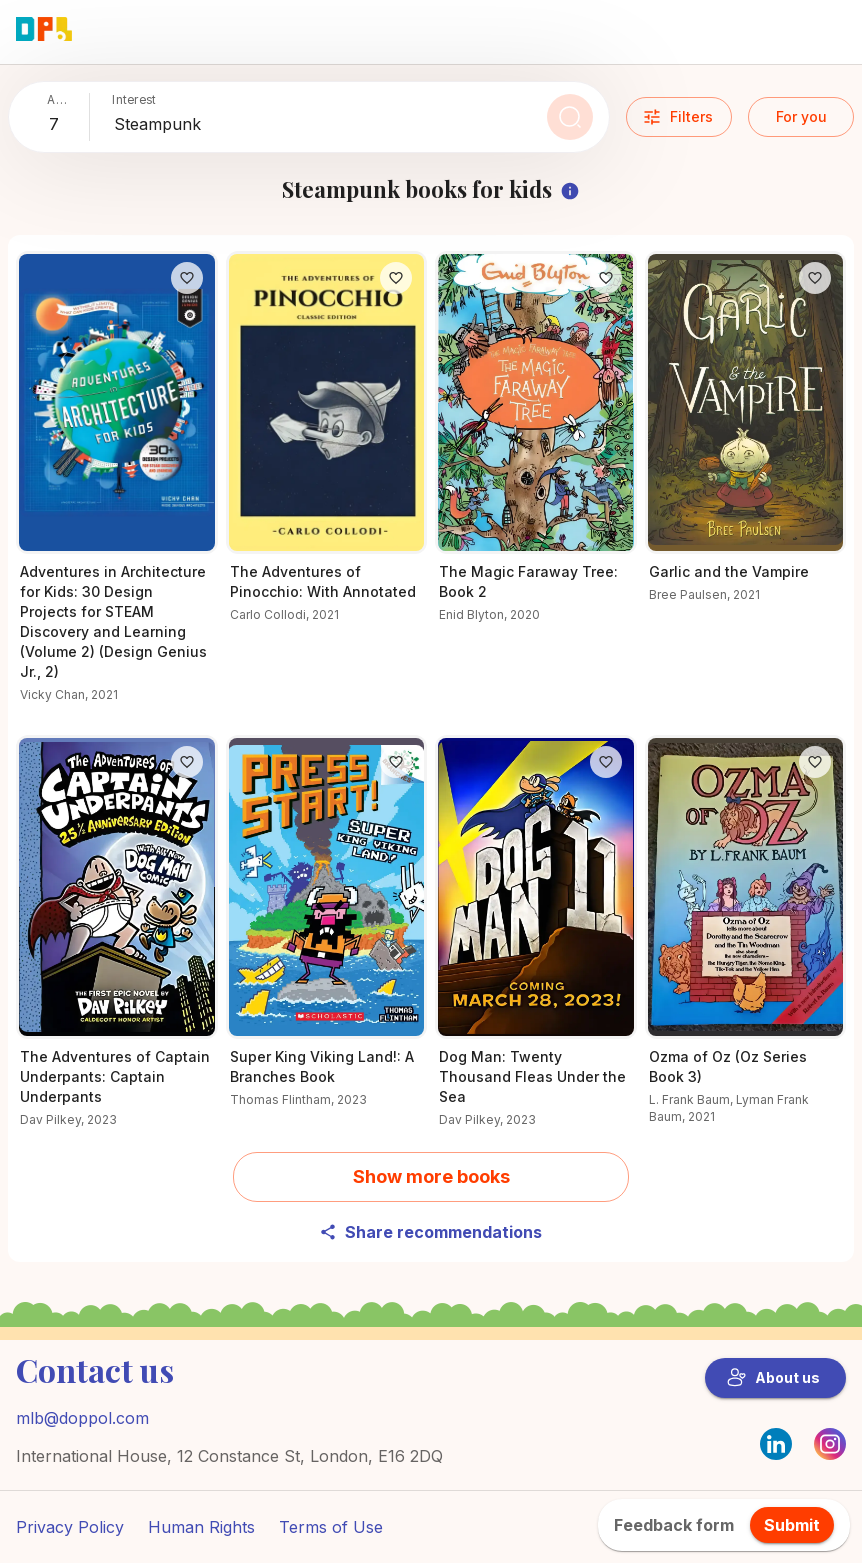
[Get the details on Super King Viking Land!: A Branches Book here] (327, 933)
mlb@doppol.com (82, 1418)
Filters (677, 117)
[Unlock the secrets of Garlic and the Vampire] (746, 439)
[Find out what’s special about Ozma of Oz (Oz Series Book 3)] (746, 942)
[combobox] (65, 125)
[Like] (187, 278)
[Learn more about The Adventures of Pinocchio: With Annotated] (327, 449)
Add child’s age (60, 100)
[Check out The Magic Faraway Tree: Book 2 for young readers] (536, 449)
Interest (134, 99)
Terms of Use (331, 1527)
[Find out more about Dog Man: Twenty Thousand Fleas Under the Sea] (536, 943)
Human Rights (201, 1527)
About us (773, 1378)
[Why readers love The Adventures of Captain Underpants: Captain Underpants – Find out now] (117, 943)
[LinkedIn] (776, 1444)
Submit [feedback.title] (792, 1525)
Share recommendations (430, 1232)
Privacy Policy (70, 1527)
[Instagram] (830, 1454)
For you (801, 116)
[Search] (570, 117)
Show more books (431, 1176)
